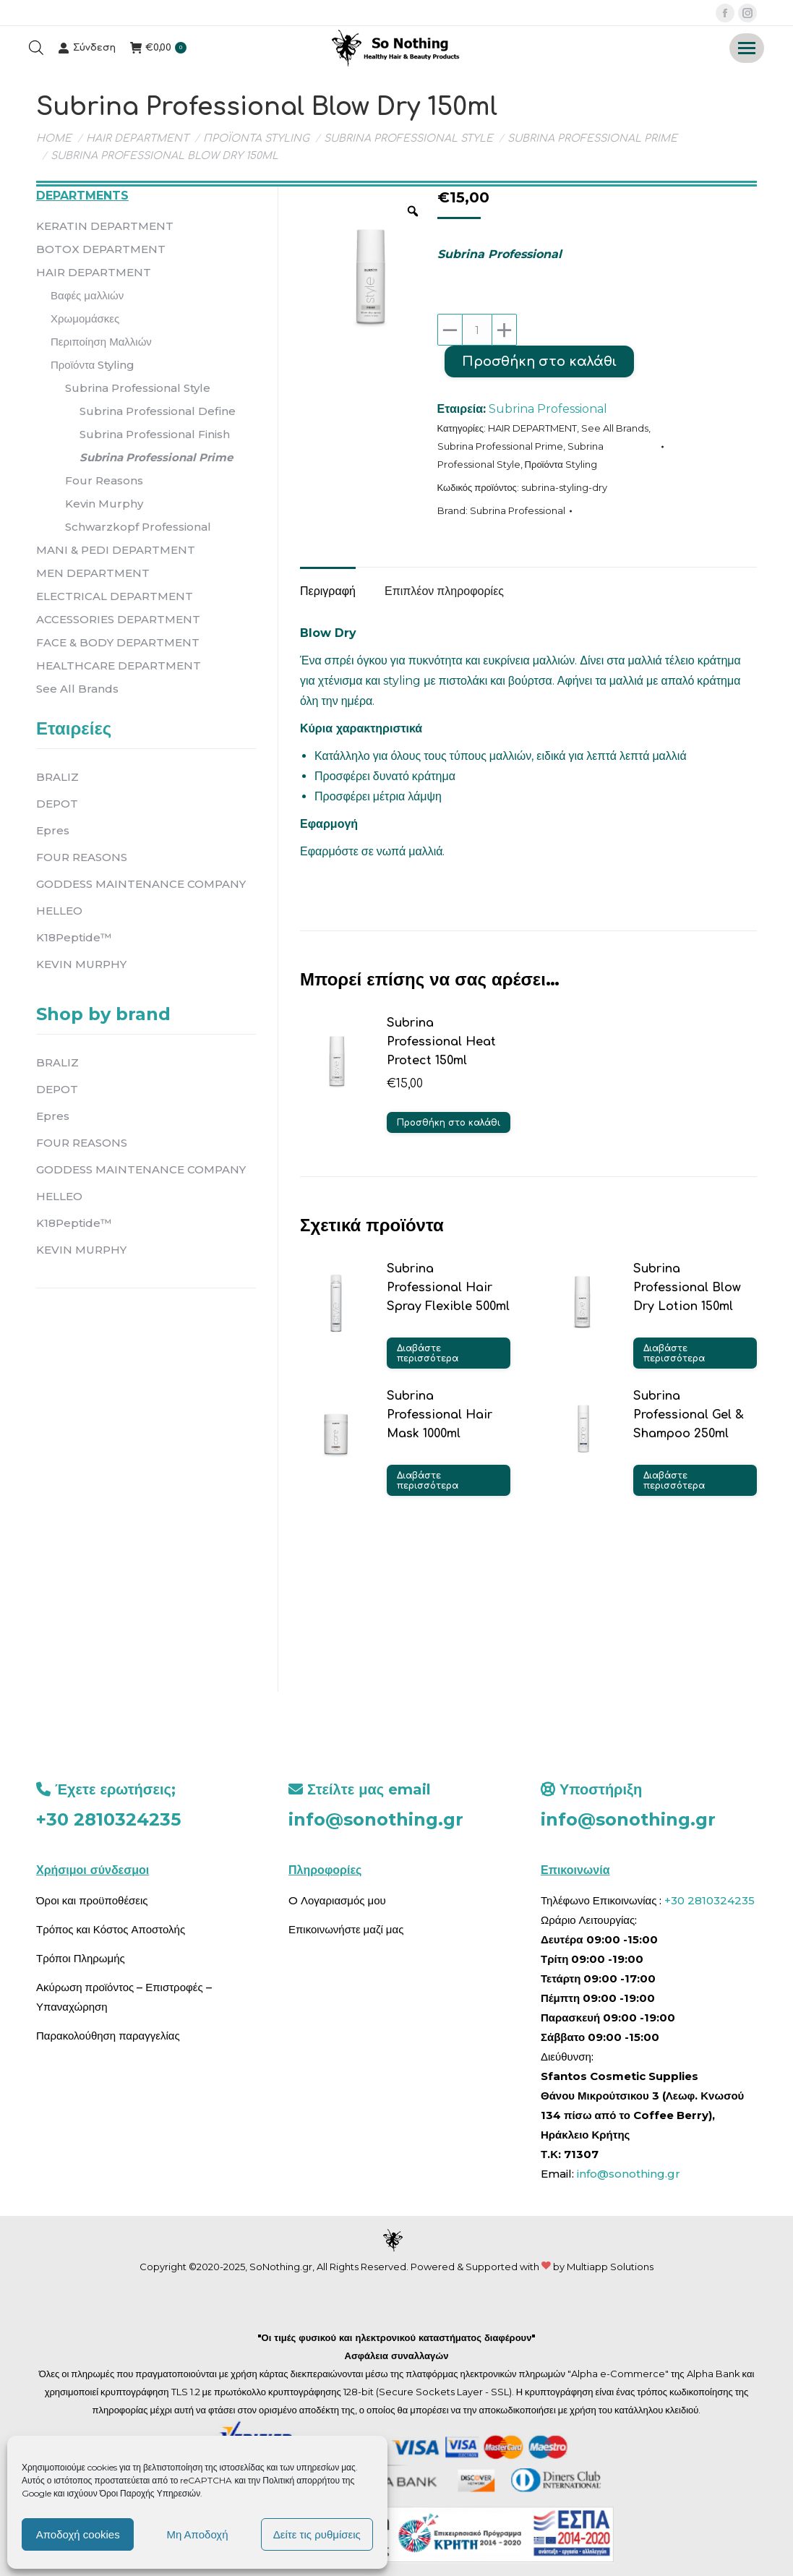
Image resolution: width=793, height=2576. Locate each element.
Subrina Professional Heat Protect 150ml (441, 1042)
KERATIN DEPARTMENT (104, 226)
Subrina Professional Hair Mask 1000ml (439, 1415)
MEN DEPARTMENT (93, 573)
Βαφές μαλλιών (87, 295)
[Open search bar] (36, 47)
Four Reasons (104, 480)
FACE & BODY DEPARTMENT (118, 642)
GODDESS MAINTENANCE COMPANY (141, 884)
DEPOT (57, 803)
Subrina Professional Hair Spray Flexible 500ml (448, 1287)
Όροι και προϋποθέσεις (92, 1900)
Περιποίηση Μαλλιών (101, 341)
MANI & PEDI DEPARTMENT (115, 550)
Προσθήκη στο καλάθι (539, 361)
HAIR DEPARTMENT (532, 428)
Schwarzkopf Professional (138, 527)
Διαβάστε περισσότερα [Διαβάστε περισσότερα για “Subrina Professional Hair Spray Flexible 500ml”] (427, 1353)
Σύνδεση (87, 48)
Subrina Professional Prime (500, 446)
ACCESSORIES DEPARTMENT (118, 619)
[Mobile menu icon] (746, 48)
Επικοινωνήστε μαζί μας (345, 1929)
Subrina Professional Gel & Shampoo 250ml (688, 1415)
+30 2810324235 (108, 1819)
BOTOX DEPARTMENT (101, 249)
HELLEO (59, 910)
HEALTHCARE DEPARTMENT (118, 665)
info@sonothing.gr (375, 1819)
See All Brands (614, 428)
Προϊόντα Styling (561, 464)
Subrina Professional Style (137, 388)
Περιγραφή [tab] (328, 591)
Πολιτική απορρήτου (302, 2480)
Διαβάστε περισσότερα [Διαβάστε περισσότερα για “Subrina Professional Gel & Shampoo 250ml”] (674, 1481)
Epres (52, 830)
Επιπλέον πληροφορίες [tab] (444, 591)
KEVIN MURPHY (81, 964)
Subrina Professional (548, 409)
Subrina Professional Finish (155, 434)
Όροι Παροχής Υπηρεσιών (150, 2493)
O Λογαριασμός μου (337, 1900)
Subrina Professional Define (158, 411)
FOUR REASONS (81, 857)
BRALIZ (57, 777)
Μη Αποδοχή (197, 2534)
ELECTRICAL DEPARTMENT (114, 596)
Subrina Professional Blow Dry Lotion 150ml (687, 1287)
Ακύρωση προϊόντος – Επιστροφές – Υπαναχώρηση (124, 1997)
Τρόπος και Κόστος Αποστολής (110, 1929)
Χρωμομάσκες (85, 318)
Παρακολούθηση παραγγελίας (108, 2035)
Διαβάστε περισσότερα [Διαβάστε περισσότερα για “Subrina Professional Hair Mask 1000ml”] (427, 1481)
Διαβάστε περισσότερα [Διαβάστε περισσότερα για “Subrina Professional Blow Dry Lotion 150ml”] (674, 1353)
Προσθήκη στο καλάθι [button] (448, 1123)
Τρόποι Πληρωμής (80, 1958)
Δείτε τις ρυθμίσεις (317, 2534)
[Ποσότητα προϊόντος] (477, 330)
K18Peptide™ (73, 937)
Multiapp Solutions (610, 2266)
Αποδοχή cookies (78, 2534)
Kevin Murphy (104, 503)
